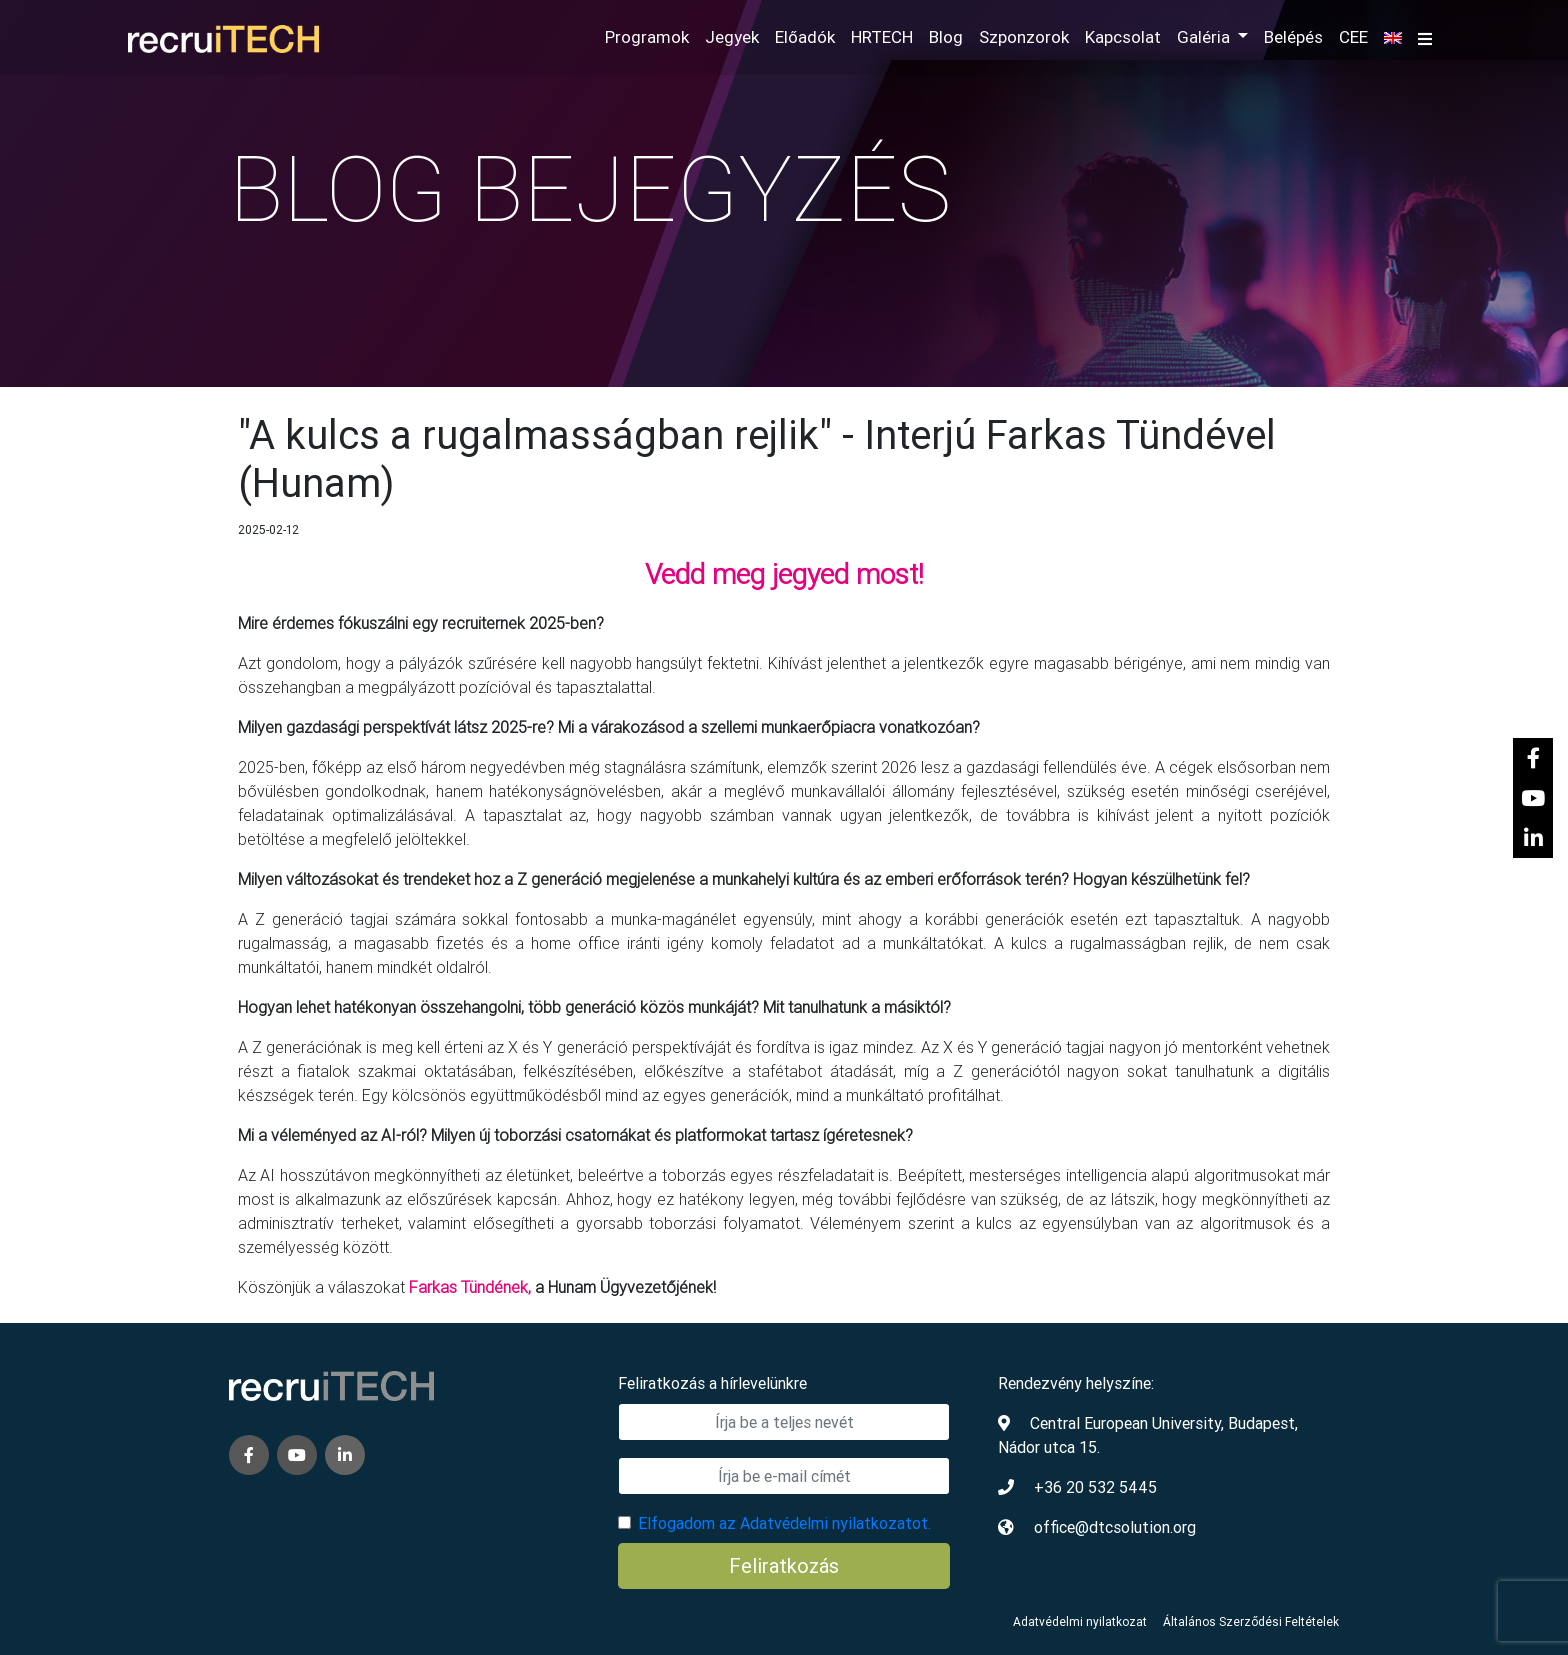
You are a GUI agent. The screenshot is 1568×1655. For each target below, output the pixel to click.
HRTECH (882, 37)
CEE (1353, 37)
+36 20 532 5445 (1095, 1487)
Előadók (805, 37)
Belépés (1293, 37)
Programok (647, 37)
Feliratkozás (784, 1565)
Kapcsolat (1123, 37)
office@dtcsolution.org (1115, 1527)
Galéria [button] (1205, 37)
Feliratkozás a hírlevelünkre (712, 1383)
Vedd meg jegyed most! (784, 574)
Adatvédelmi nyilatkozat (1080, 1621)
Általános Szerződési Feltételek (1251, 1621)
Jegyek (732, 37)
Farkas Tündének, (470, 1287)
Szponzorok (1024, 37)
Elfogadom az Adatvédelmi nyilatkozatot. (784, 1523)
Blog (946, 37)
